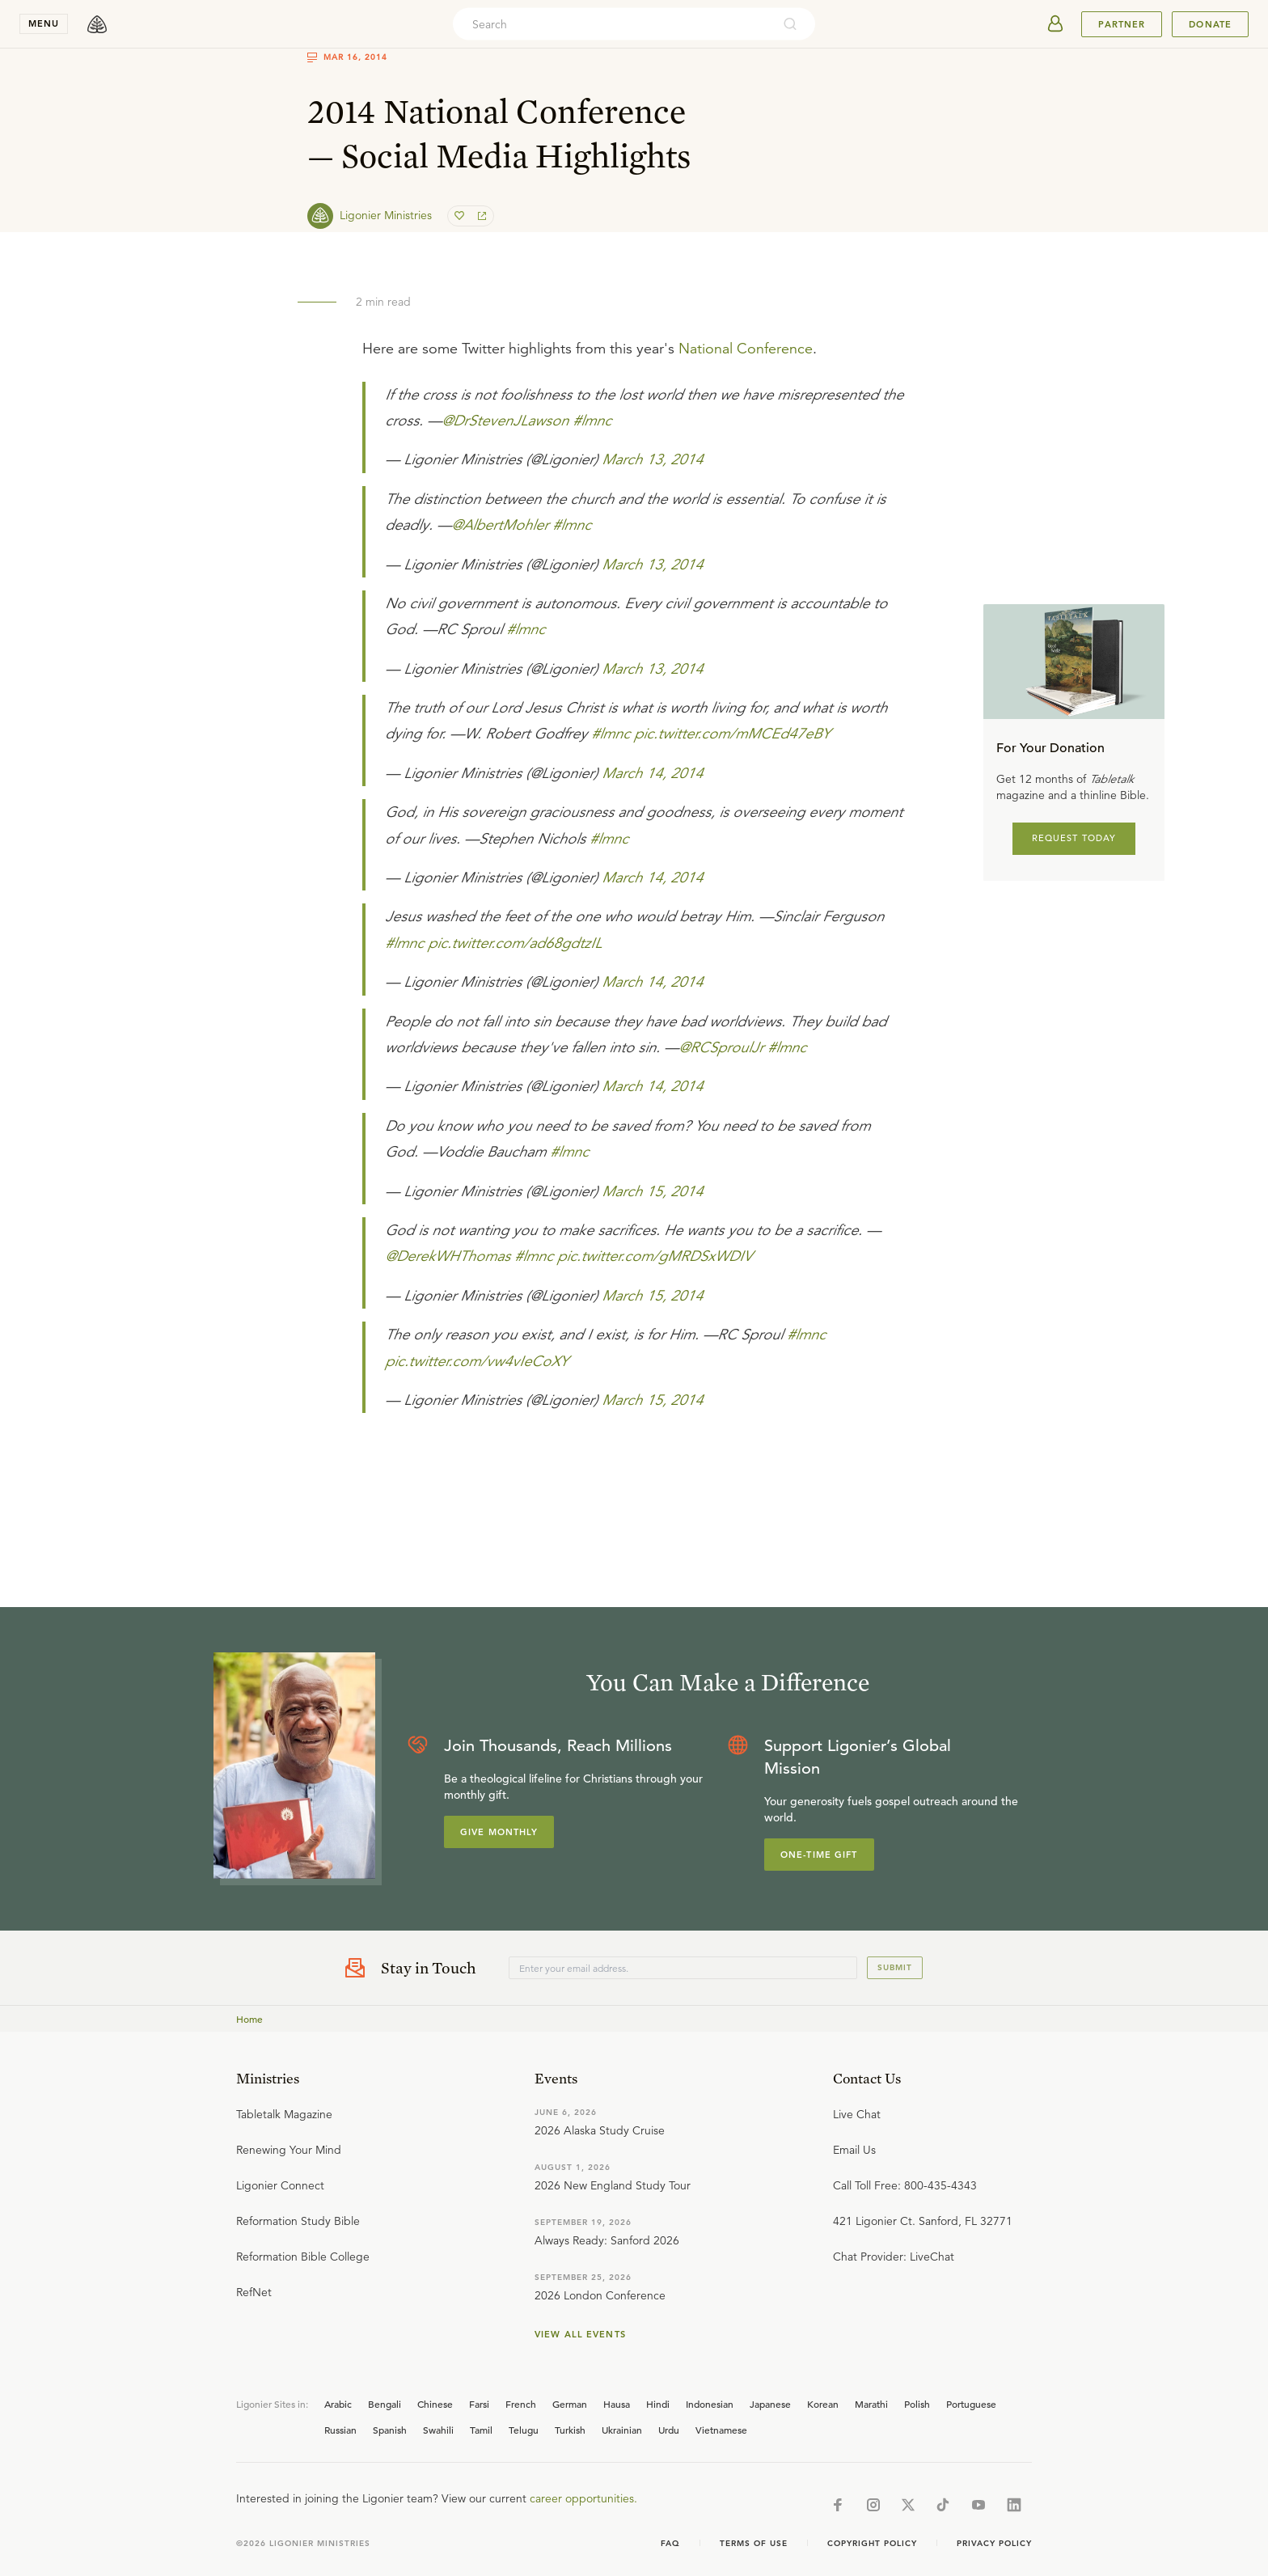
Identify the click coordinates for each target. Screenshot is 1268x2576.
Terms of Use (754, 2543)
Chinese (435, 2403)
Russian (340, 2429)
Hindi (658, 2403)
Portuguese (971, 2403)
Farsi (479, 2403)
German (569, 2403)
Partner (1121, 24)
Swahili (438, 2429)
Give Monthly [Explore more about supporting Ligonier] (499, 1832)
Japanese (770, 2403)
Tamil (481, 2429)
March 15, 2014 (652, 1191)
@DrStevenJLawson (505, 420)
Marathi (871, 2403)
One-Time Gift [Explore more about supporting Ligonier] (819, 1854)
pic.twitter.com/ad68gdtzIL (515, 943)
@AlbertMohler (499, 525)
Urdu (668, 2429)
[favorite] (461, 215)
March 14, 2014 (652, 773)
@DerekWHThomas (447, 1256)
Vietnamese (721, 2429)
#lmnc (592, 420)
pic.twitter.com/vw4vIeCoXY (476, 1361)
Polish (917, 2403)
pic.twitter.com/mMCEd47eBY (732, 733)
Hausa (616, 2403)
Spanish (390, 2429)
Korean (823, 2403)
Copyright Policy (872, 2543)
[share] (480, 215)
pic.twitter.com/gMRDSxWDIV (654, 1256)
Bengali (384, 2403)
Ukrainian (622, 2429)
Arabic (338, 2403)
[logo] (97, 24)
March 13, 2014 (652, 459)
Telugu (524, 2429)
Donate (1210, 24)
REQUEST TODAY (1074, 838)
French (520, 2403)
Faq (670, 2543)
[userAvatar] (1055, 24)
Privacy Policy (994, 2543)
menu (43, 23)
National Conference (745, 348)
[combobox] (612, 24)
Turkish (570, 2429)
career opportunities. (583, 2498)
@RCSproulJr (720, 1047)
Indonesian (709, 2403)
